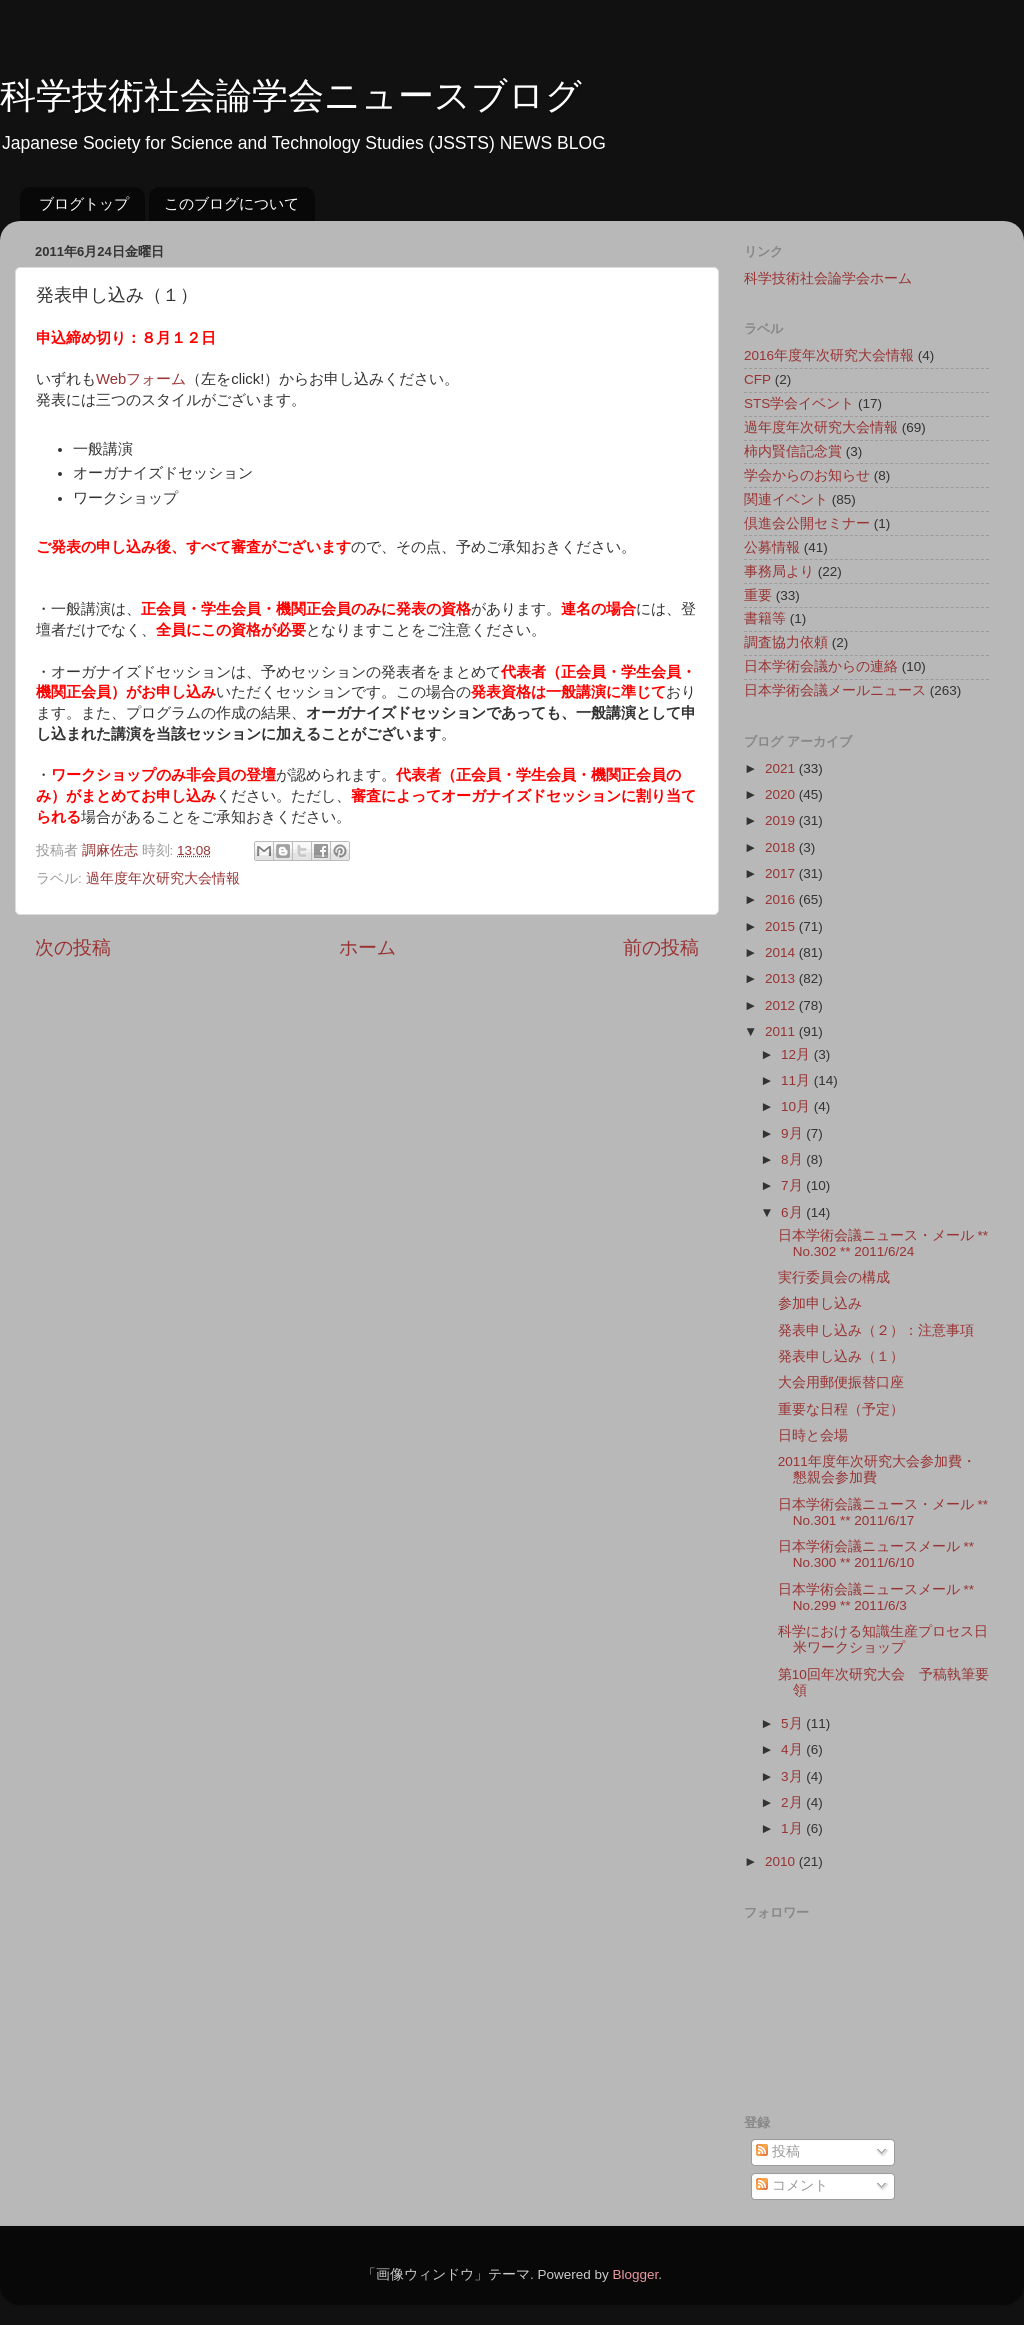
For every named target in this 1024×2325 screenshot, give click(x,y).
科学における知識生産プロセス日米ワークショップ (883, 1639)
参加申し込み (820, 1303)
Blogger (635, 2274)
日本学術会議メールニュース (835, 690)
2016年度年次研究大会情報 (829, 355)
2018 (782, 847)
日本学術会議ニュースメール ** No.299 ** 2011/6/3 (876, 1597)
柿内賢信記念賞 (793, 451)
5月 (793, 1723)
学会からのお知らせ (807, 475)
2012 (782, 1005)
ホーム (367, 947)
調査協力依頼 (786, 642)
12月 (797, 1054)
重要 (758, 595)
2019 (782, 820)
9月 (793, 1133)
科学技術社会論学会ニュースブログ (291, 95)
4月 (793, 1749)
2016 (782, 899)
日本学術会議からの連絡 (821, 666)
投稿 (778, 2151)
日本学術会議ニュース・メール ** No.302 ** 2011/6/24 (883, 1243)
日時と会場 (813, 1435)
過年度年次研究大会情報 (163, 878)
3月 (793, 1776)
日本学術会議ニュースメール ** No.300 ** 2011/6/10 (876, 1554)
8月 (793, 1159)
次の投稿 (73, 947)
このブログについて (231, 203)
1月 (793, 1828)
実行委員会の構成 (834, 1277)
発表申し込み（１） (841, 1356)
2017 (782, 873)
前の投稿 (661, 947)
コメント (792, 2185)
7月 (793, 1185)
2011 (782, 1031)
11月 (797, 1080)
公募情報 (772, 547)
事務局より (779, 571)
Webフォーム (141, 379)
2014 (782, 952)
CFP (757, 379)
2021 (782, 768)
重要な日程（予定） (841, 1409)
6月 (793, 1212)
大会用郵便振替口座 (841, 1382)
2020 (782, 794)
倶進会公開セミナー (807, 523)
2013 (782, 978)
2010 (782, 1861)
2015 (782, 926)
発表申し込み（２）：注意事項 (876, 1330)
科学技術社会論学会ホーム (828, 278)
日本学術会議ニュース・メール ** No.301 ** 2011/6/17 (883, 1512)
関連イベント (786, 499)
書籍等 (765, 618)
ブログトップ (84, 203)
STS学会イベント (799, 403)
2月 (793, 1802)
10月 (797, 1106)
